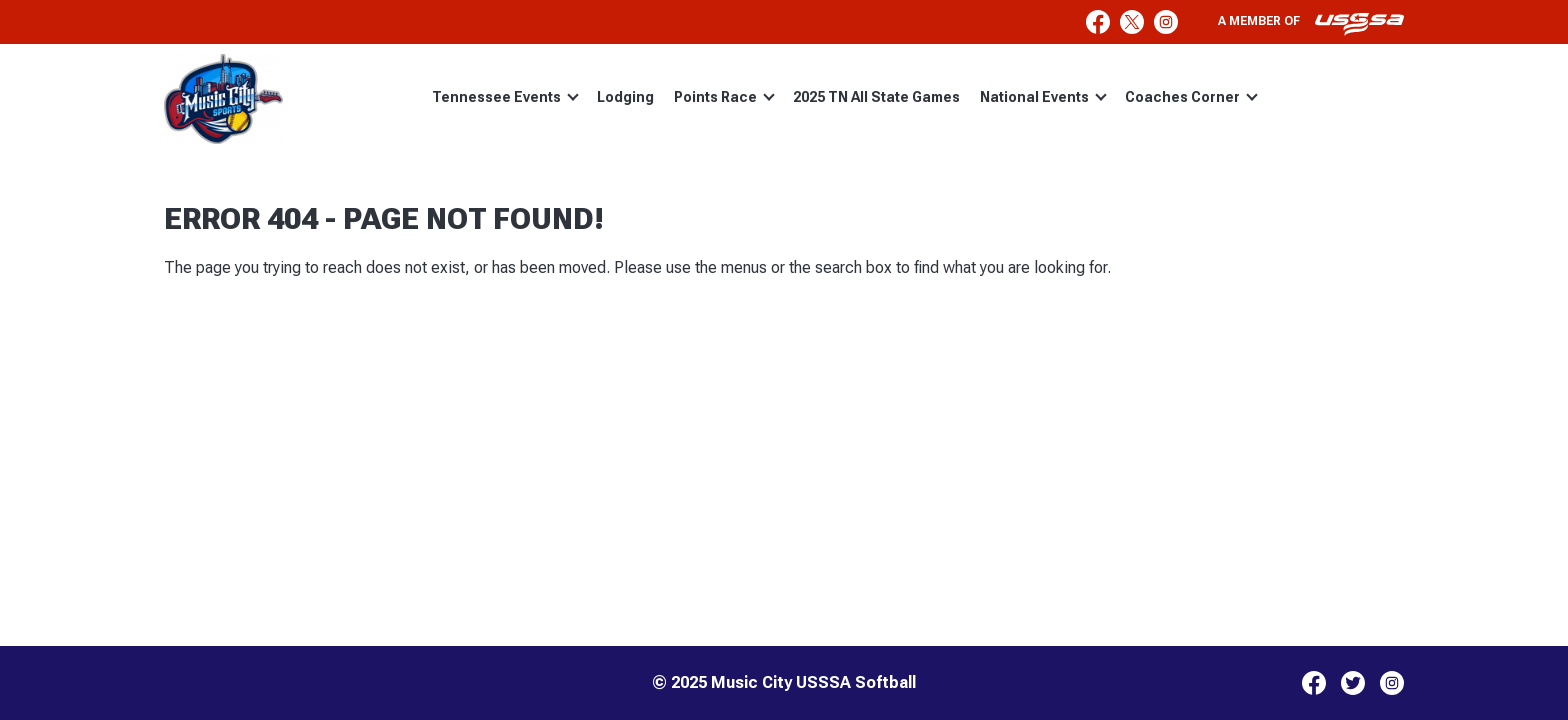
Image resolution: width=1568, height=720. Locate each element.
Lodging (625, 97)
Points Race (724, 97)
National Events (1043, 97)
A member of (1311, 24)
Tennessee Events (505, 97)
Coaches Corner (1191, 97)
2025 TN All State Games (876, 97)
